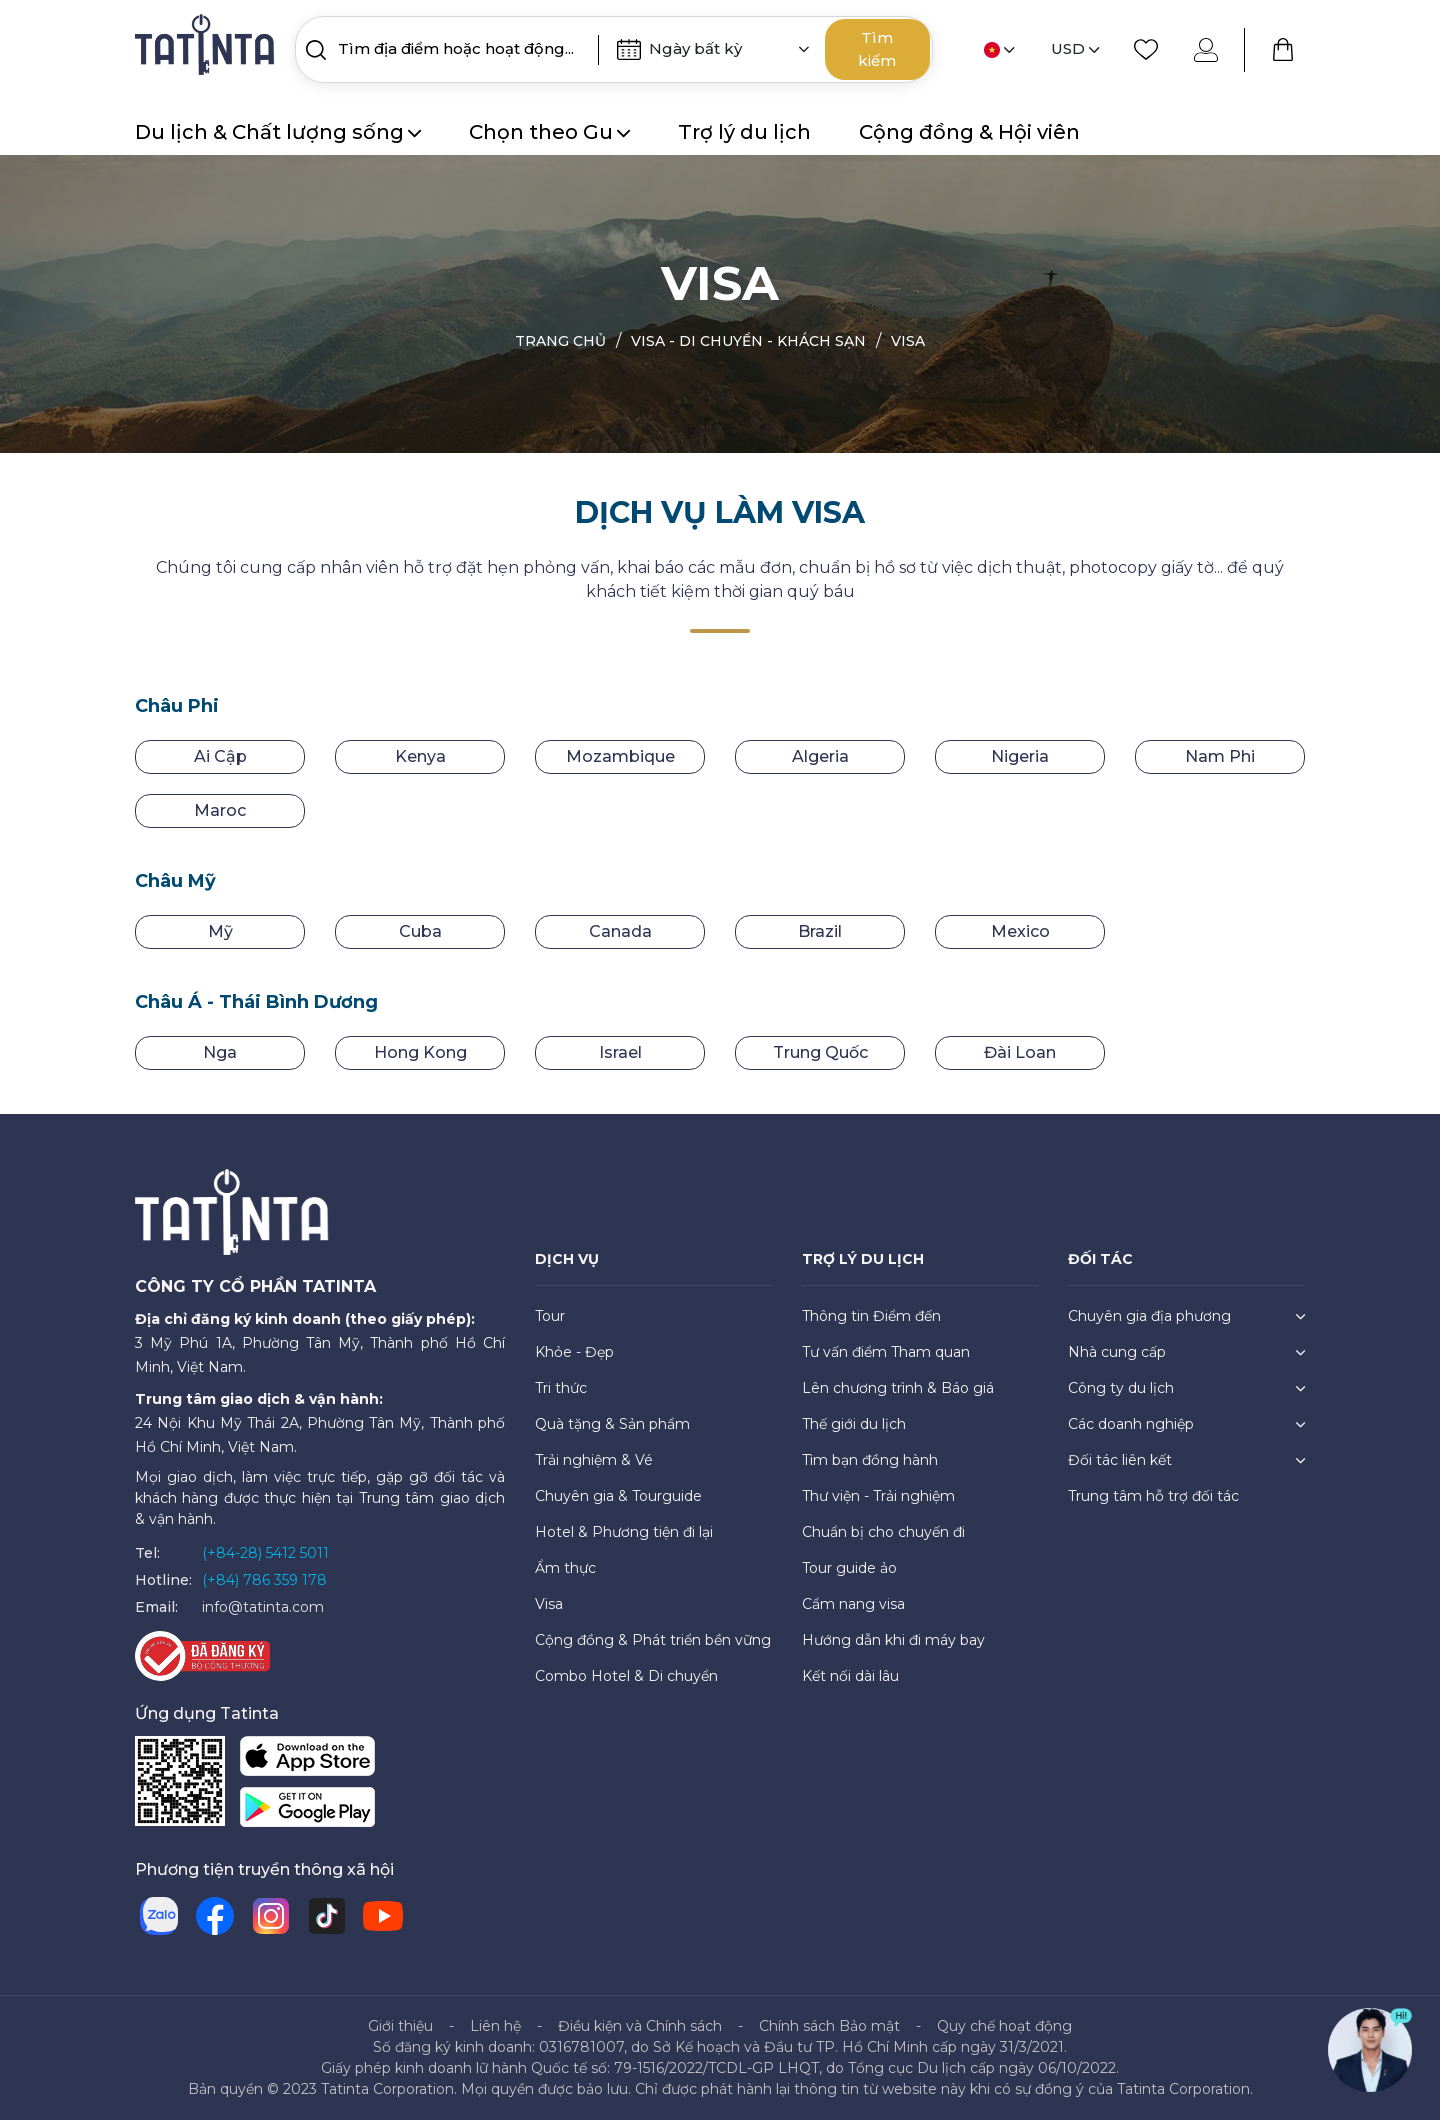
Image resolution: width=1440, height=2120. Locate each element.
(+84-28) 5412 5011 (265, 1553)
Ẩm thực (565, 1568)
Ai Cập (220, 756)
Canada (620, 931)
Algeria (820, 756)
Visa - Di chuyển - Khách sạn (748, 341)
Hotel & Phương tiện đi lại (624, 1532)
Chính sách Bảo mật (829, 2026)
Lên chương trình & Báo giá (898, 1388)
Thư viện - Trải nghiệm (878, 1496)
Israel (620, 1052)
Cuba (420, 931)
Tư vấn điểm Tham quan (886, 1352)
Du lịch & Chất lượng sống (278, 132)
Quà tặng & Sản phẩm (612, 1424)
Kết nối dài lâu (850, 1676)
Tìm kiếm (877, 49)
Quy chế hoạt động (1004, 2026)
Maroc (220, 810)
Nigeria (1020, 756)
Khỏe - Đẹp (574, 1352)
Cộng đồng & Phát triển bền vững (653, 1640)
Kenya (420, 756)
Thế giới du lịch (854, 1424)
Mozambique (620, 756)
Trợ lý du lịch (744, 132)
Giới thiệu (400, 2026)
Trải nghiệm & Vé (594, 1460)
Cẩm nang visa (853, 1604)
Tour (550, 1316)
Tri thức (561, 1388)
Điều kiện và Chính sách (640, 2026)
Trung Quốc (820, 1052)
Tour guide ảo (849, 1568)
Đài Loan (1020, 1052)
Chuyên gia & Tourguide (618, 1496)
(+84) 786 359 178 (264, 1580)
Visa (908, 341)
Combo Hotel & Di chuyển (626, 1676)
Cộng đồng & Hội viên (969, 132)
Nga (220, 1052)
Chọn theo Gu (549, 132)
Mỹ (220, 931)
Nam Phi (1220, 756)
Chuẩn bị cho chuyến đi (883, 1532)
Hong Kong (420, 1052)
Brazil (820, 931)
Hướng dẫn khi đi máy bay (893, 1640)
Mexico (1020, 931)
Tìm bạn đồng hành (870, 1460)
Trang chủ (560, 341)
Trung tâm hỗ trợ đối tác (1153, 1496)
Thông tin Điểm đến (871, 1316)
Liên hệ (495, 2026)
